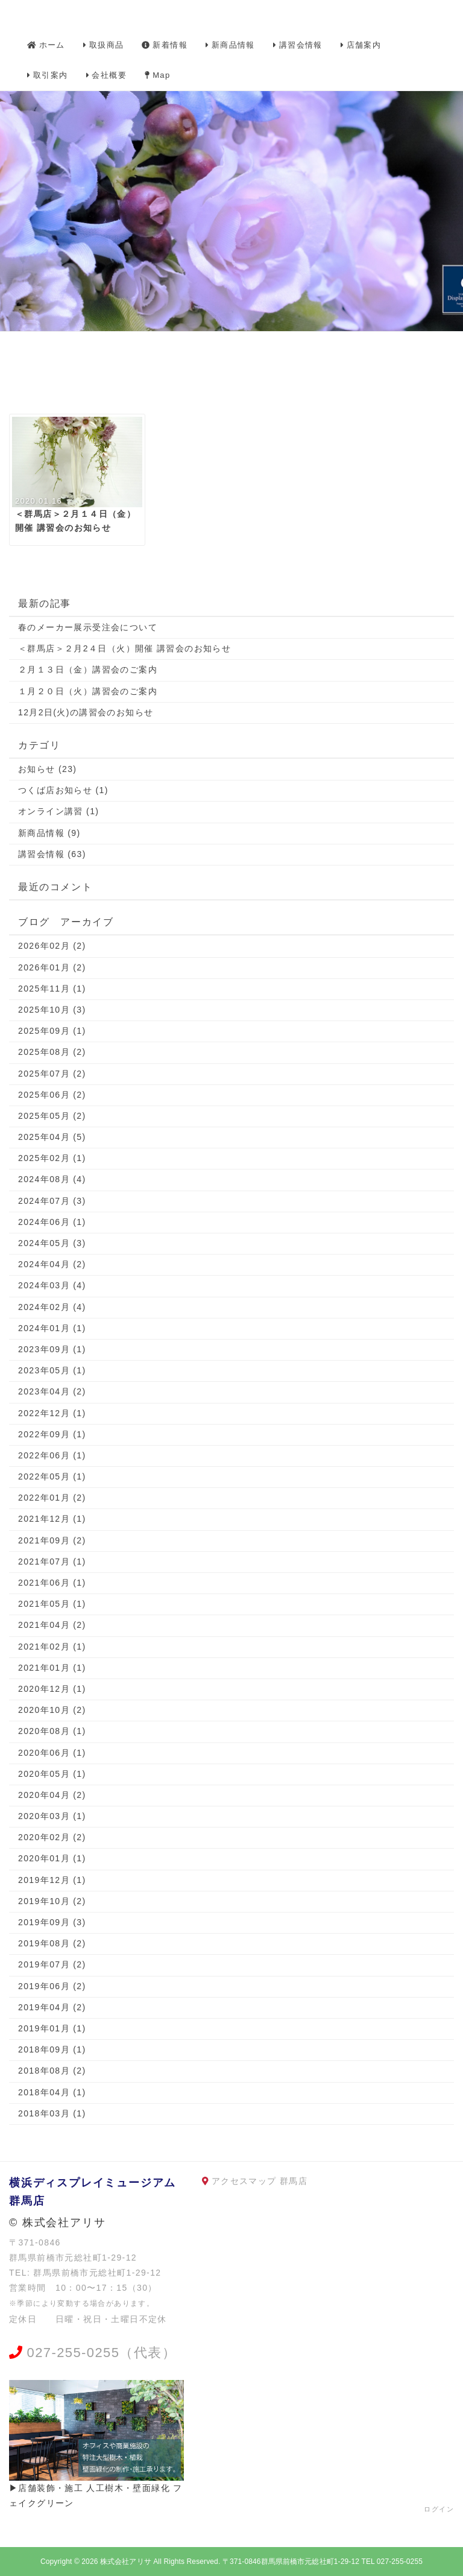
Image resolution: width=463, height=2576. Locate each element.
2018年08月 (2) (52, 2070)
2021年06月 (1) (52, 1582)
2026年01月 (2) (52, 967)
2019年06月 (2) (52, 1986)
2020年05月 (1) (52, 1774)
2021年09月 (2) (52, 1540)
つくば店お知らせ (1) (63, 790)
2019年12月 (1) (52, 1880)
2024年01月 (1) (52, 1328)
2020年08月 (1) (52, 1731)
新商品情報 (230, 44)
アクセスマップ (244, 2181)
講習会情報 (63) (52, 854)
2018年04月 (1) (52, 2092)
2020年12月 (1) (52, 1689)
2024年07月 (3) (52, 1201)
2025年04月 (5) (52, 1137)
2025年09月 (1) (52, 1031)
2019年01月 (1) (52, 2028)
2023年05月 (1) (52, 1370)
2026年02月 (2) (52, 946)
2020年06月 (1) (52, 1753)
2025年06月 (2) (52, 1095)
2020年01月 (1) (52, 1858)
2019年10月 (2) (52, 1901)
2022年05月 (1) (52, 1476)
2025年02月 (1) (52, 1158)
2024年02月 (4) (52, 1307)
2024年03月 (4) (52, 1285)
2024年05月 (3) (52, 1243)
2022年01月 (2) (52, 1497)
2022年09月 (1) (52, 1434)
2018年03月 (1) (52, 2113)
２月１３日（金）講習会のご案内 (87, 669)
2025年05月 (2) (52, 1116)
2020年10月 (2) (52, 1710)
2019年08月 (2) (52, 1943)
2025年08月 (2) (52, 1052)
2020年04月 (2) (52, 1795)
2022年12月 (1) (52, 1413)
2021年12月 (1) (52, 1519)
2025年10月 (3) (52, 1009)
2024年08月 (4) (52, 1179)
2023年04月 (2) (52, 1391)
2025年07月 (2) (52, 1073)
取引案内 (47, 75)
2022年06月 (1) (52, 1455)
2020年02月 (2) (52, 1837)
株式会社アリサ (125, 2561)
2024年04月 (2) (52, 1264)
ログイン (439, 2509)
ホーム (46, 44)
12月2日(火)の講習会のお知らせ (85, 712)
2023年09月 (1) (52, 1349)
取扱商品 (103, 44)
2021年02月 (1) (52, 1646)
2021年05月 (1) (52, 1604)
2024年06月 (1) (52, 1222)
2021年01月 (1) (52, 1668)
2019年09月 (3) (52, 1922)
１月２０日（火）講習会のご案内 (87, 691)
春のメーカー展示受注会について (87, 627)
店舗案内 (361, 44)
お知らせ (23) (47, 769)
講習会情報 (298, 44)
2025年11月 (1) (52, 988)
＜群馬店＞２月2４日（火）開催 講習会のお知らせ (124, 648)
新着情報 (164, 44)
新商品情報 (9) (49, 833)
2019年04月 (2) (52, 2007)
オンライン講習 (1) (58, 811)
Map (158, 75)
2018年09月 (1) (52, 2049)
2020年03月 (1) (52, 1816)
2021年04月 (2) (52, 1625)
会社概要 (106, 75)
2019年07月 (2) (52, 1964)
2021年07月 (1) (52, 1561)
